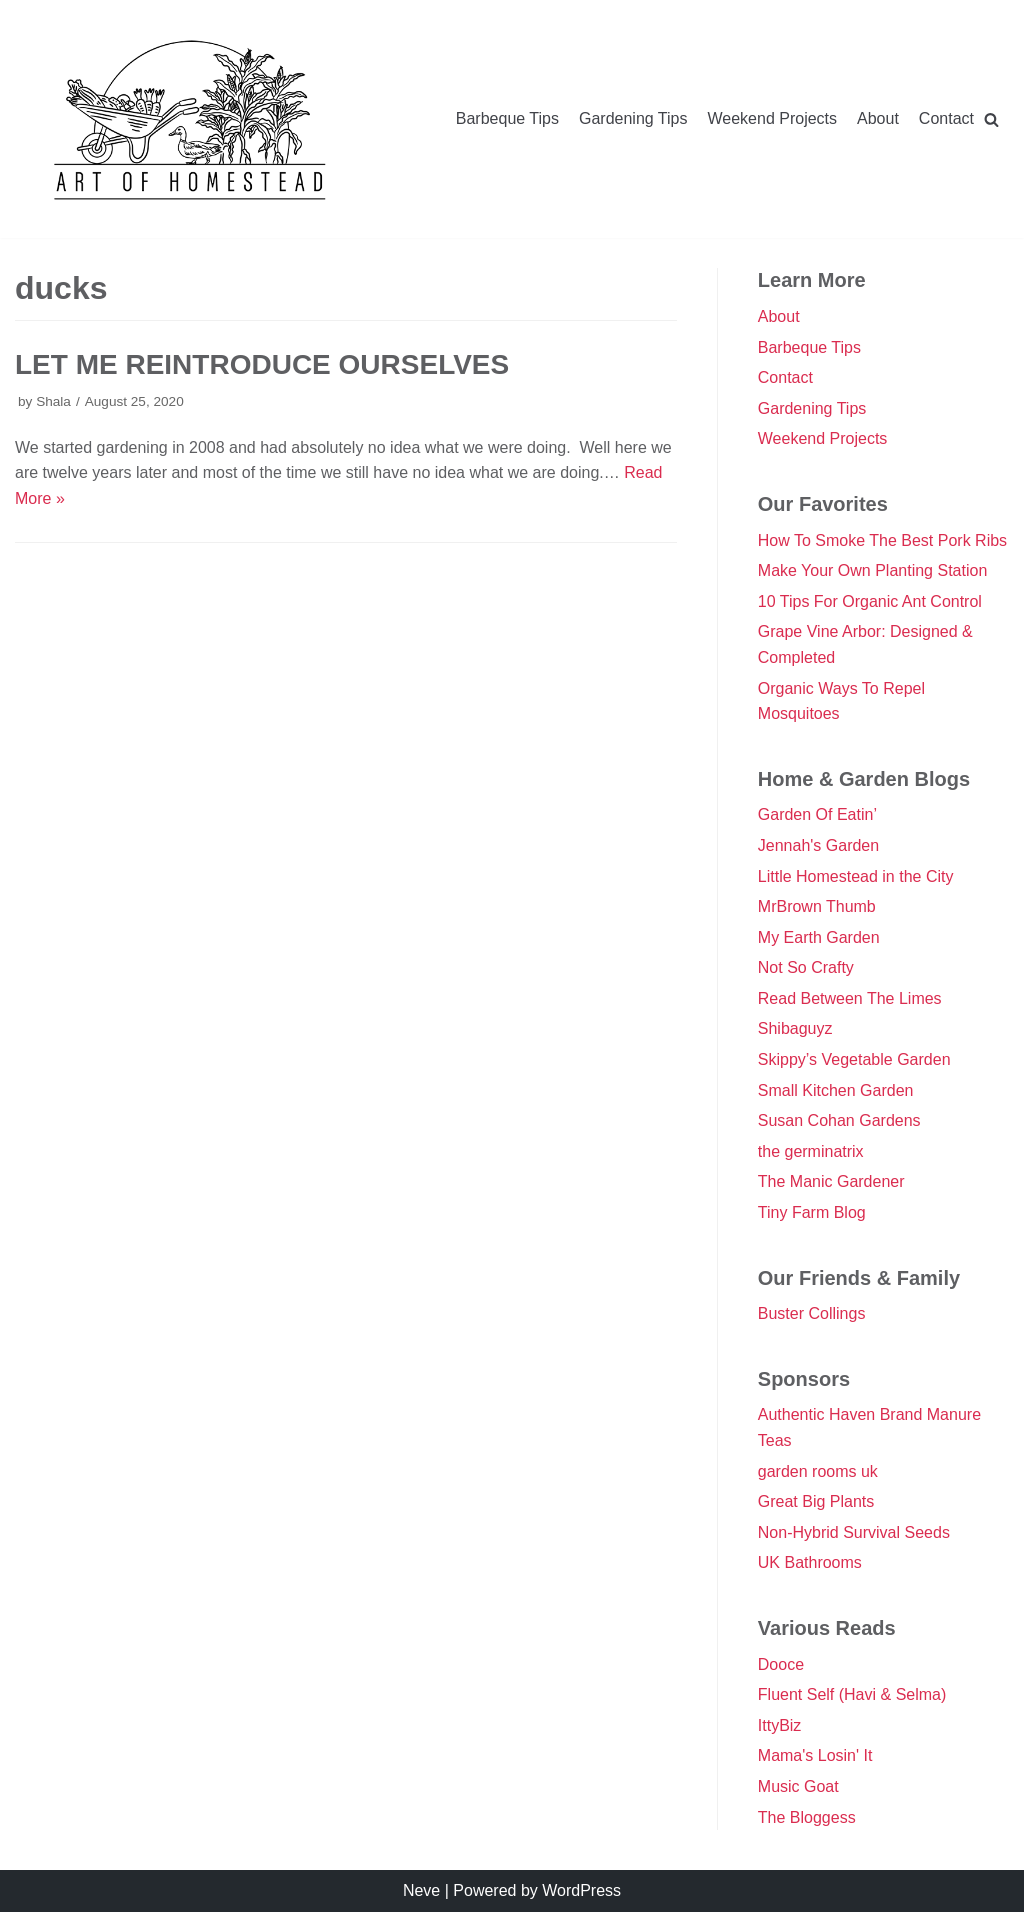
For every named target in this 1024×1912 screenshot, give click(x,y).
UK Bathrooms (810, 1562)
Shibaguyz (795, 1028)
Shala (53, 401)
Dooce (781, 1664)
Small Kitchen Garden (836, 1090)
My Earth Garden (819, 937)
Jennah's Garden (818, 845)
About (878, 118)
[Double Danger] (190, 119)
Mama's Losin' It (815, 1755)
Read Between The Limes (850, 998)
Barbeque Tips (507, 118)
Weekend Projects (772, 118)
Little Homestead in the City (856, 876)
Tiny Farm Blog (812, 1212)
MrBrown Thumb (817, 906)
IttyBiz (780, 1725)
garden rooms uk (818, 1471)
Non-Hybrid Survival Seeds (854, 1532)
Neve (421, 1890)
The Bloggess (807, 1817)
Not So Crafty (806, 967)
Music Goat (798, 1786)
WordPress (581, 1890)
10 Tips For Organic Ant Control (870, 601)
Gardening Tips (633, 118)
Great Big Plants (816, 1501)
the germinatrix (811, 1151)
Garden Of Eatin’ (817, 814)
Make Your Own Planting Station (872, 570)
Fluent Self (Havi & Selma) (852, 1694)
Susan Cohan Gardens (839, 1120)
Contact (946, 118)
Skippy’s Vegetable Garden (854, 1059)
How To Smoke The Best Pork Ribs (882, 540)
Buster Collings (812, 1313)
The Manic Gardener (831, 1181)
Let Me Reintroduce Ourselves (262, 364)
